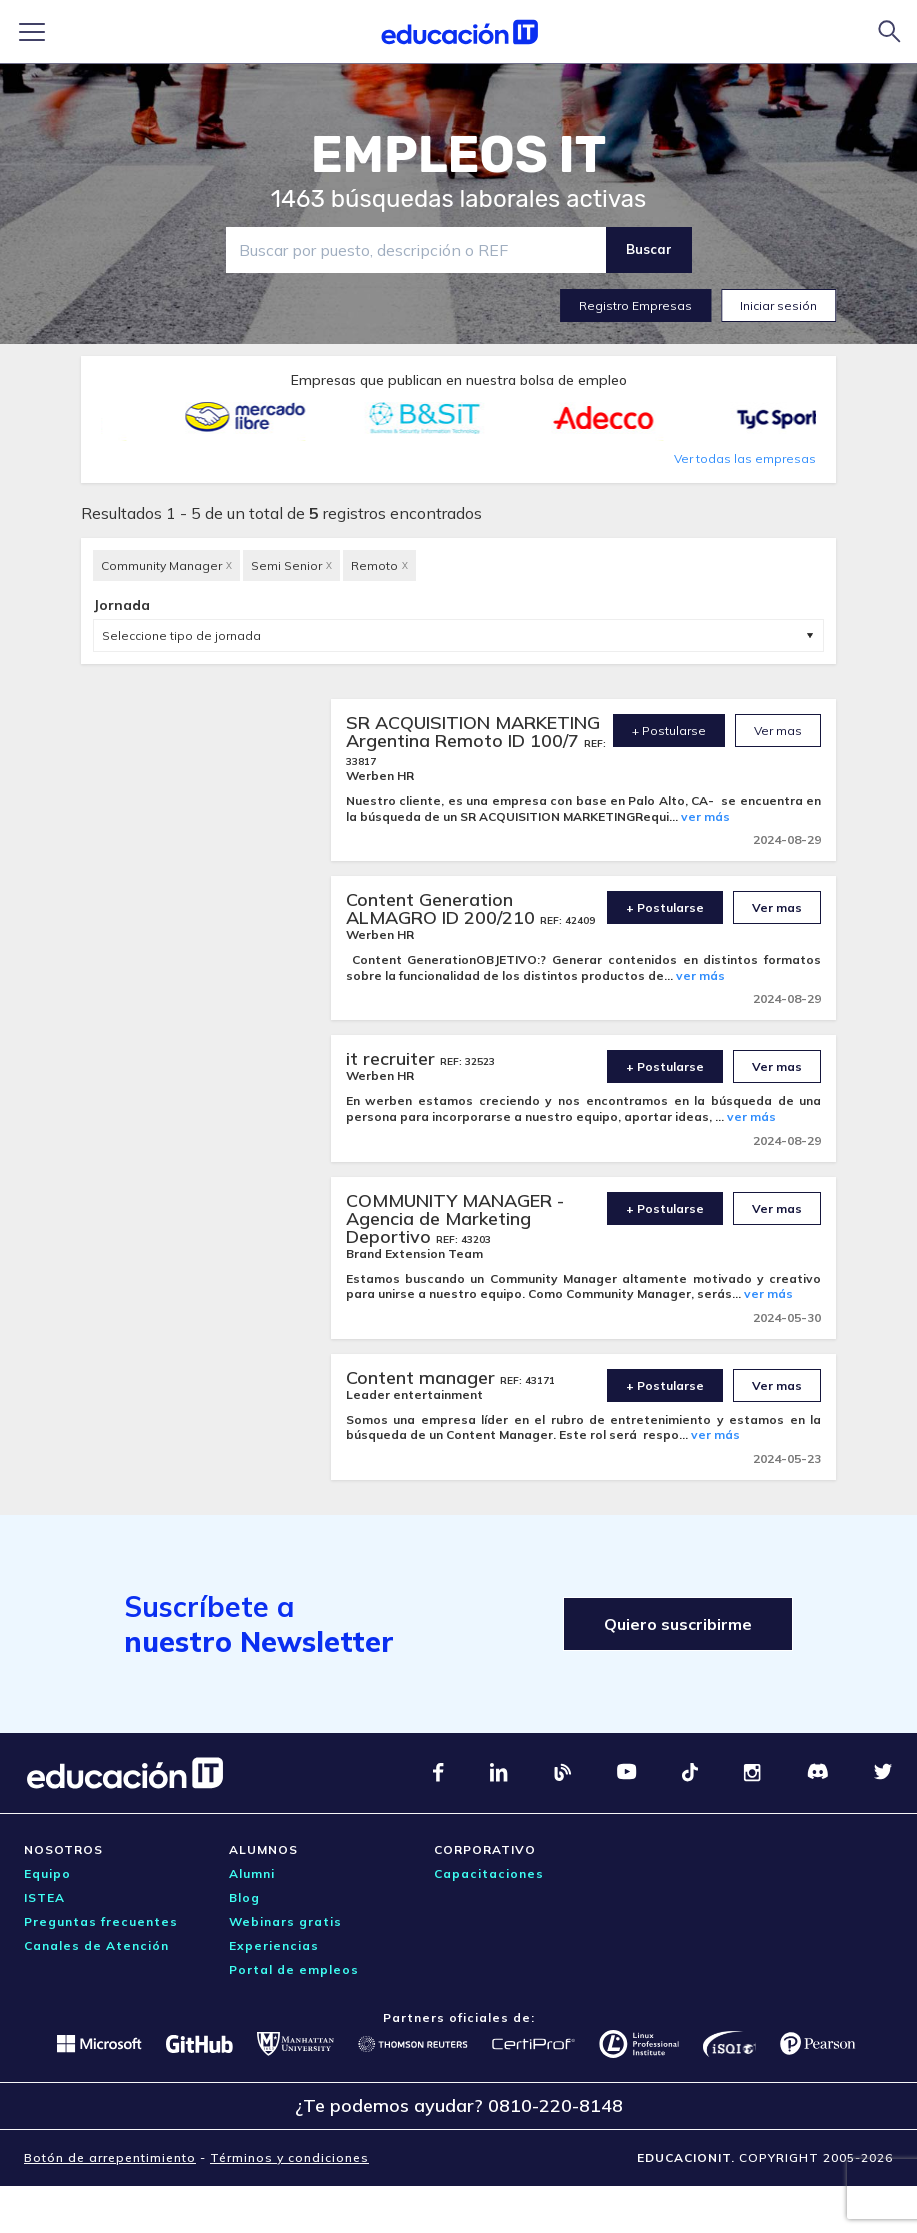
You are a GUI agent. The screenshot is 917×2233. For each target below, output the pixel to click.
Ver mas (778, 730)
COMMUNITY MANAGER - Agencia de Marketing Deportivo (455, 1218)
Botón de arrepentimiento (110, 2157)
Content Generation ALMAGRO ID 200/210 (443, 908)
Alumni (252, 1873)
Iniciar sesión (778, 305)
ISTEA (44, 1897)
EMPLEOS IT (459, 155)
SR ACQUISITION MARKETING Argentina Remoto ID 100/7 (473, 731)
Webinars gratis (285, 1921)
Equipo (47, 1873)
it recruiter (393, 1058)
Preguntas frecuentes (101, 1921)
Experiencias (274, 1945)
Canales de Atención (96, 1945)
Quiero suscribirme (678, 1624)
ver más (705, 816)
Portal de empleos (294, 1969)
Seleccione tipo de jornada (181, 635)
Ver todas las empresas (745, 458)
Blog (244, 1897)
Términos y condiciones (289, 2157)
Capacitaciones (489, 1873)
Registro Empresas (635, 305)
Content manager (423, 1377)
